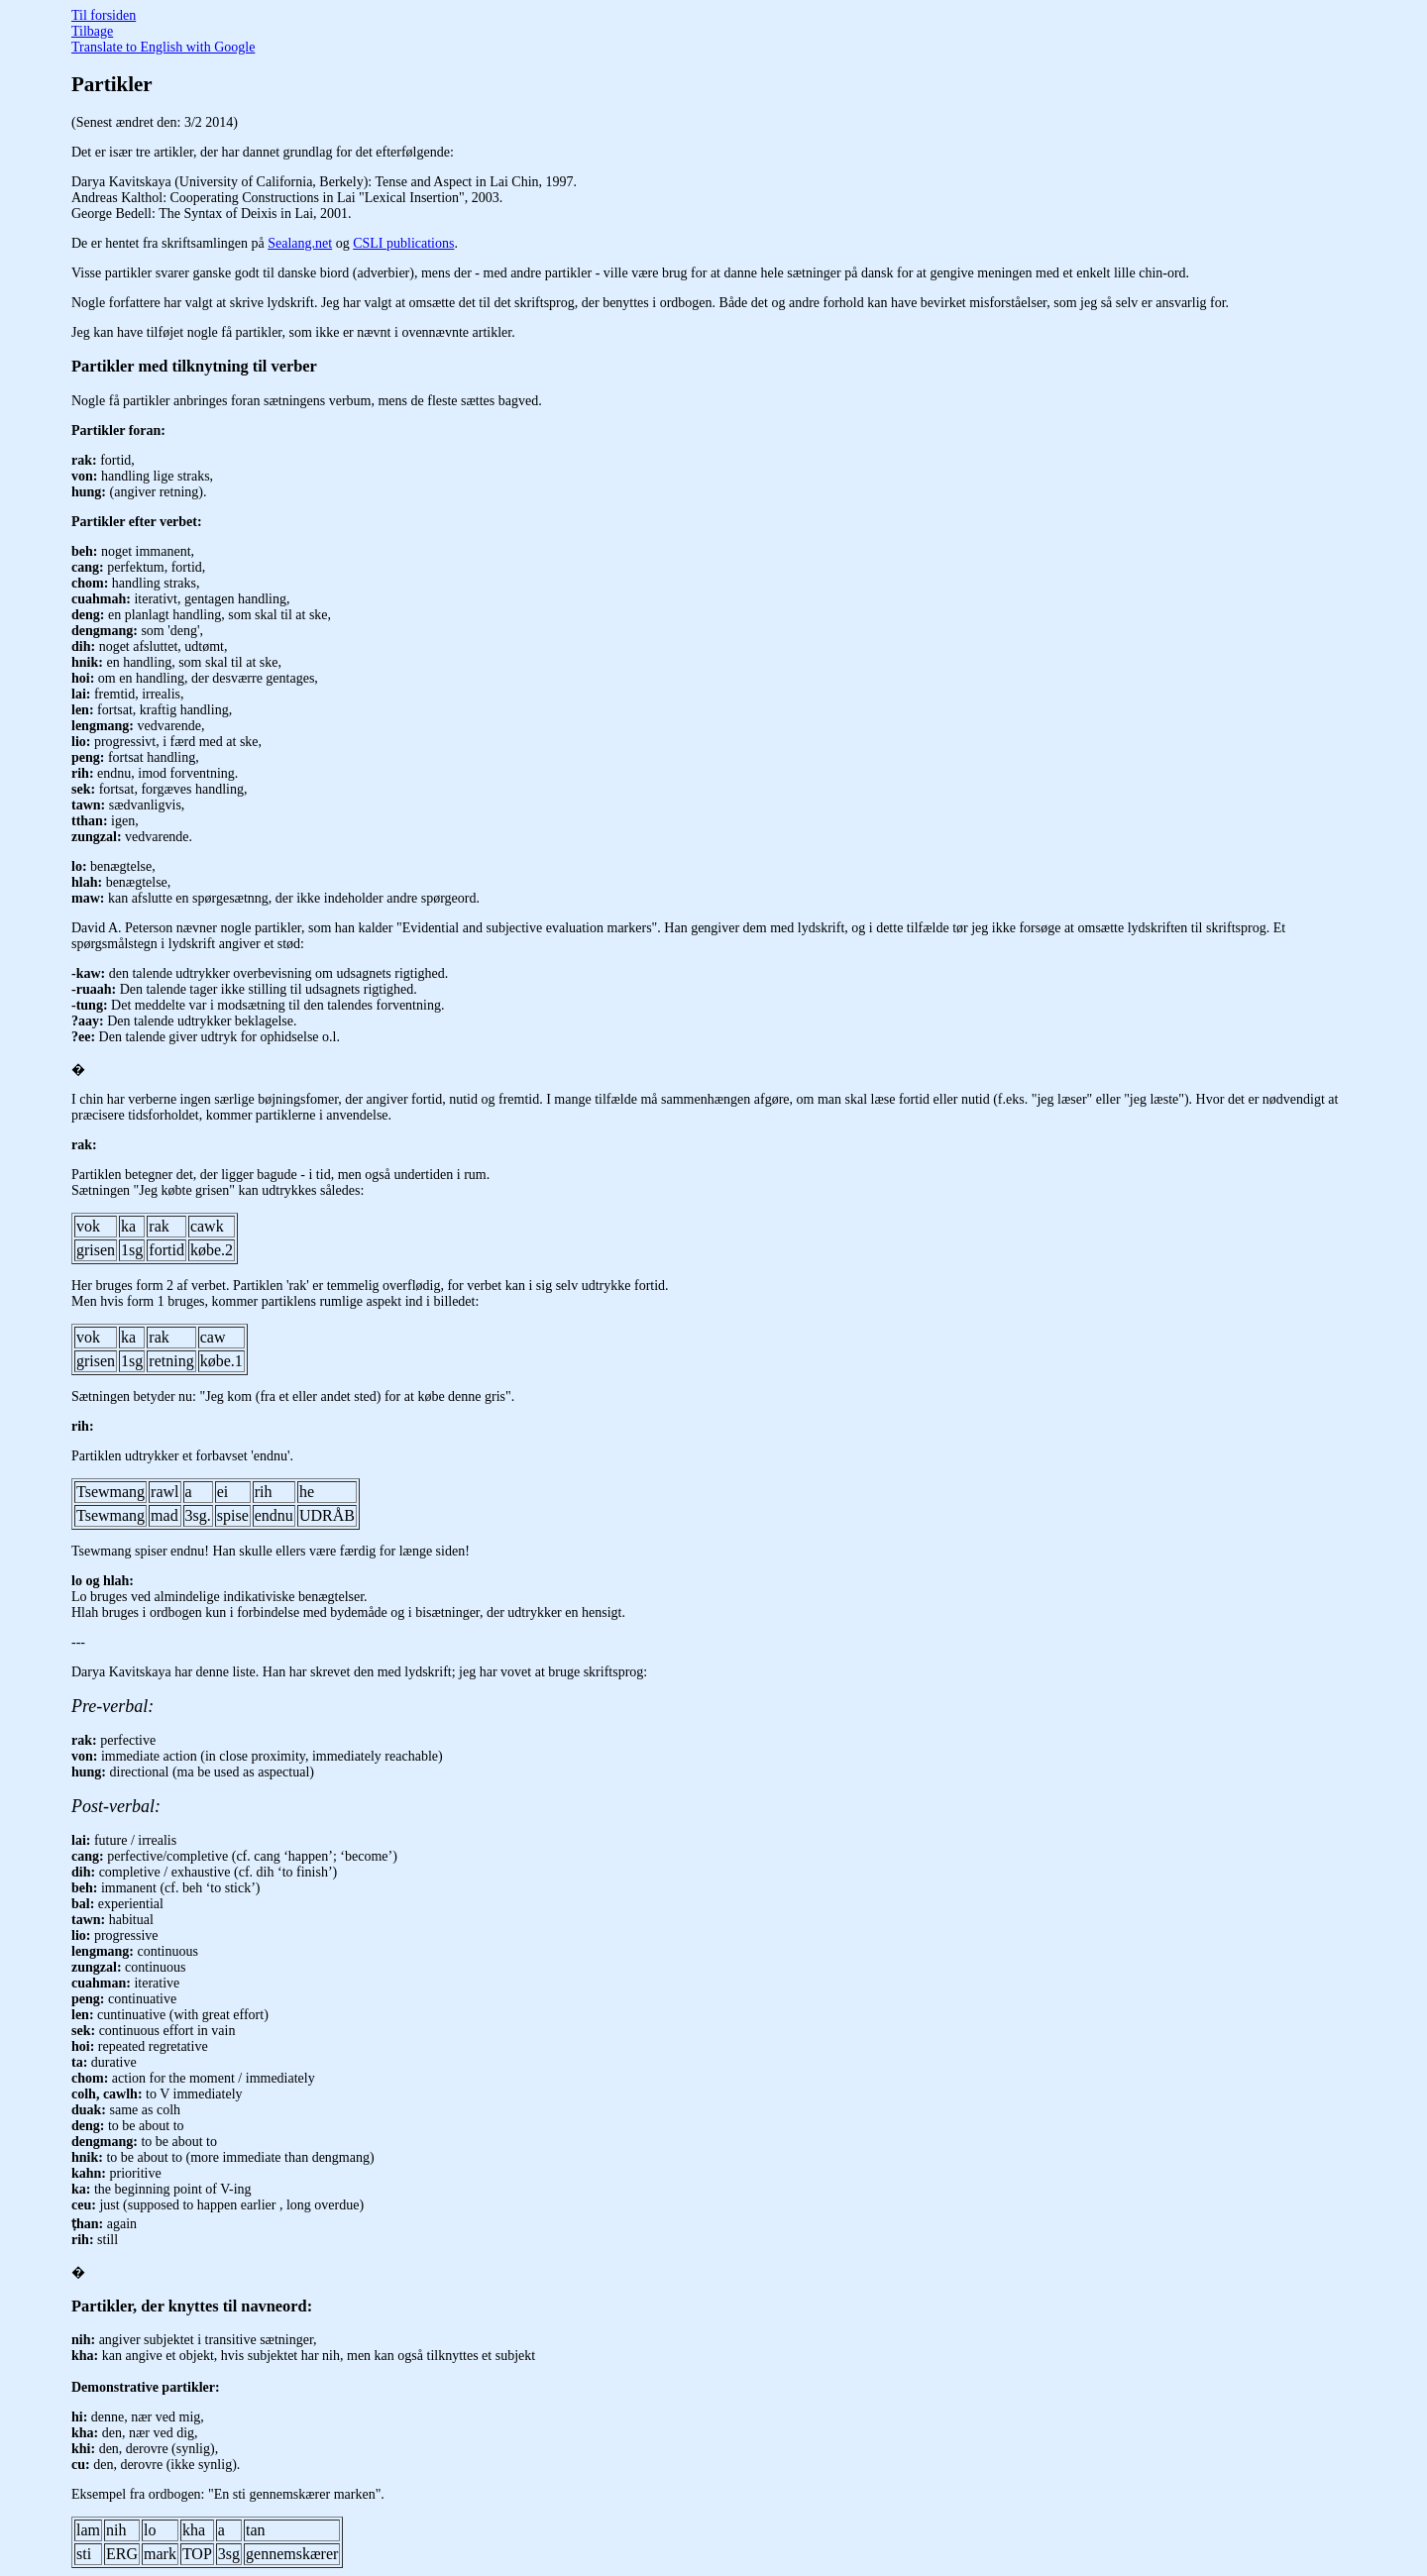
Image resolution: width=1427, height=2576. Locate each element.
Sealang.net (300, 243)
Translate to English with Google (163, 47)
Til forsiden (103, 15)
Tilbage (92, 31)
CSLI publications (403, 243)
